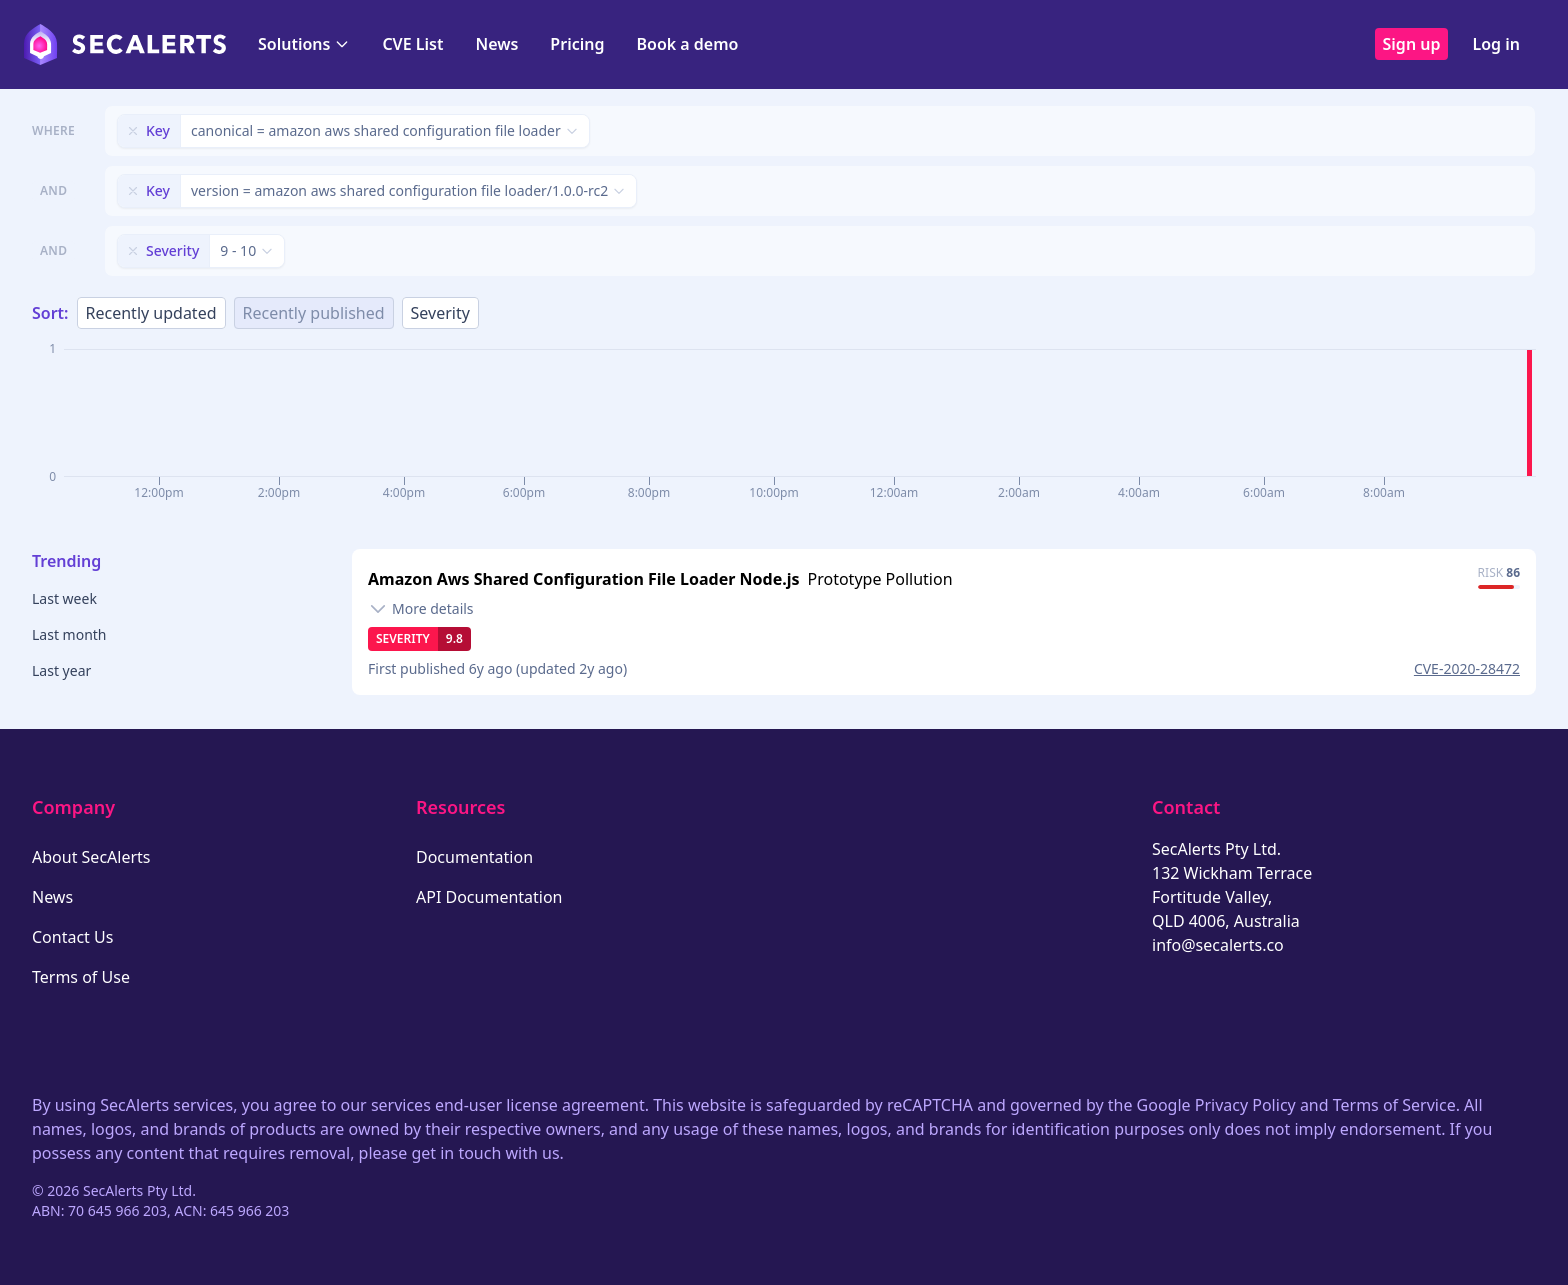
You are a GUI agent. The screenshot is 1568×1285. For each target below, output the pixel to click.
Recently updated (151, 313)
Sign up (1412, 44)
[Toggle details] (421, 609)
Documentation (474, 857)
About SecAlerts (91, 857)
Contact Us (72, 937)
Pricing (577, 44)
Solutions (304, 44)
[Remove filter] (133, 131)
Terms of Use (81, 977)
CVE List (412, 44)
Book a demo (687, 44)
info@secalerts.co (1218, 945)
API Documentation (489, 897)
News (496, 44)
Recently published (314, 313)
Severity (440, 313)
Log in (1496, 44)
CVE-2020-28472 (1467, 668)
